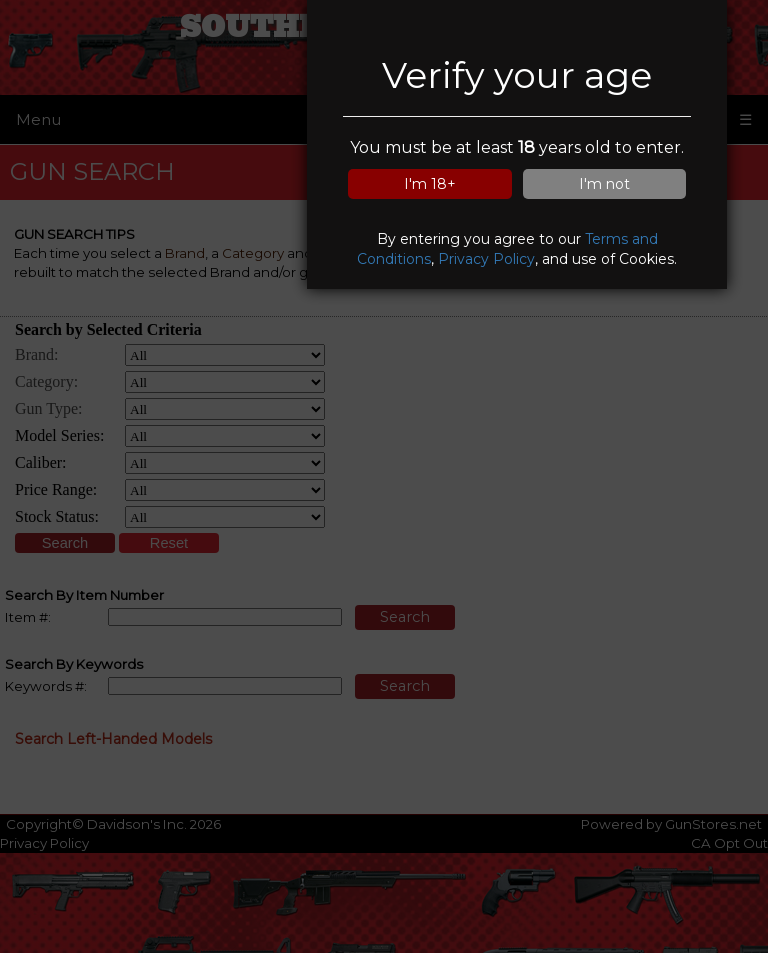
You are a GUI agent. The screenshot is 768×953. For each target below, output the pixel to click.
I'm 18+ (430, 184)
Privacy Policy (486, 259)
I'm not (604, 184)
